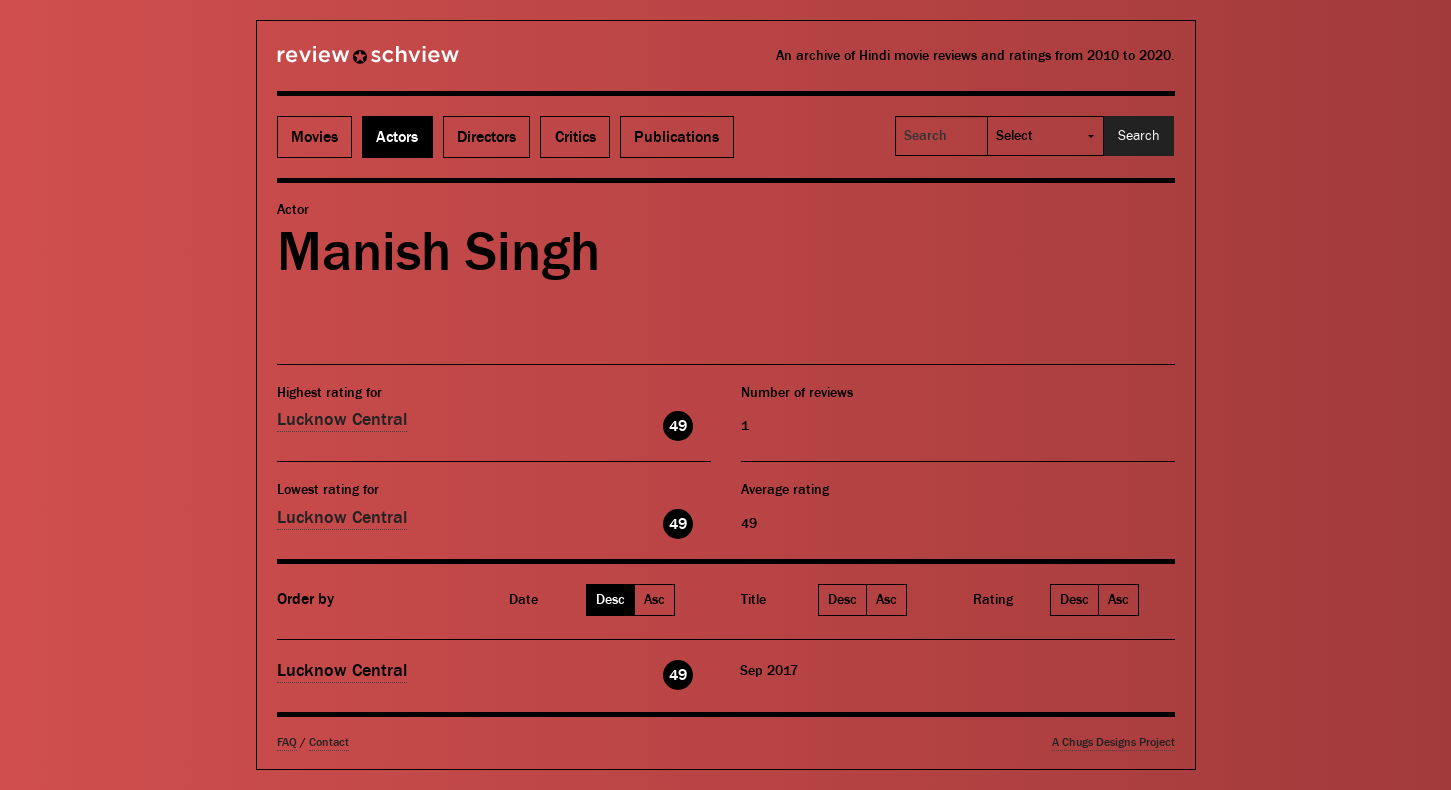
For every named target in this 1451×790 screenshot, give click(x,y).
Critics (575, 137)
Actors (397, 137)
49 (678, 426)
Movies (314, 137)
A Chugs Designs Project (1113, 742)
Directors (486, 137)
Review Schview (334, 63)
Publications (676, 137)
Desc (610, 600)
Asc (654, 600)
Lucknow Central (342, 419)
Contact (329, 742)
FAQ (287, 742)
